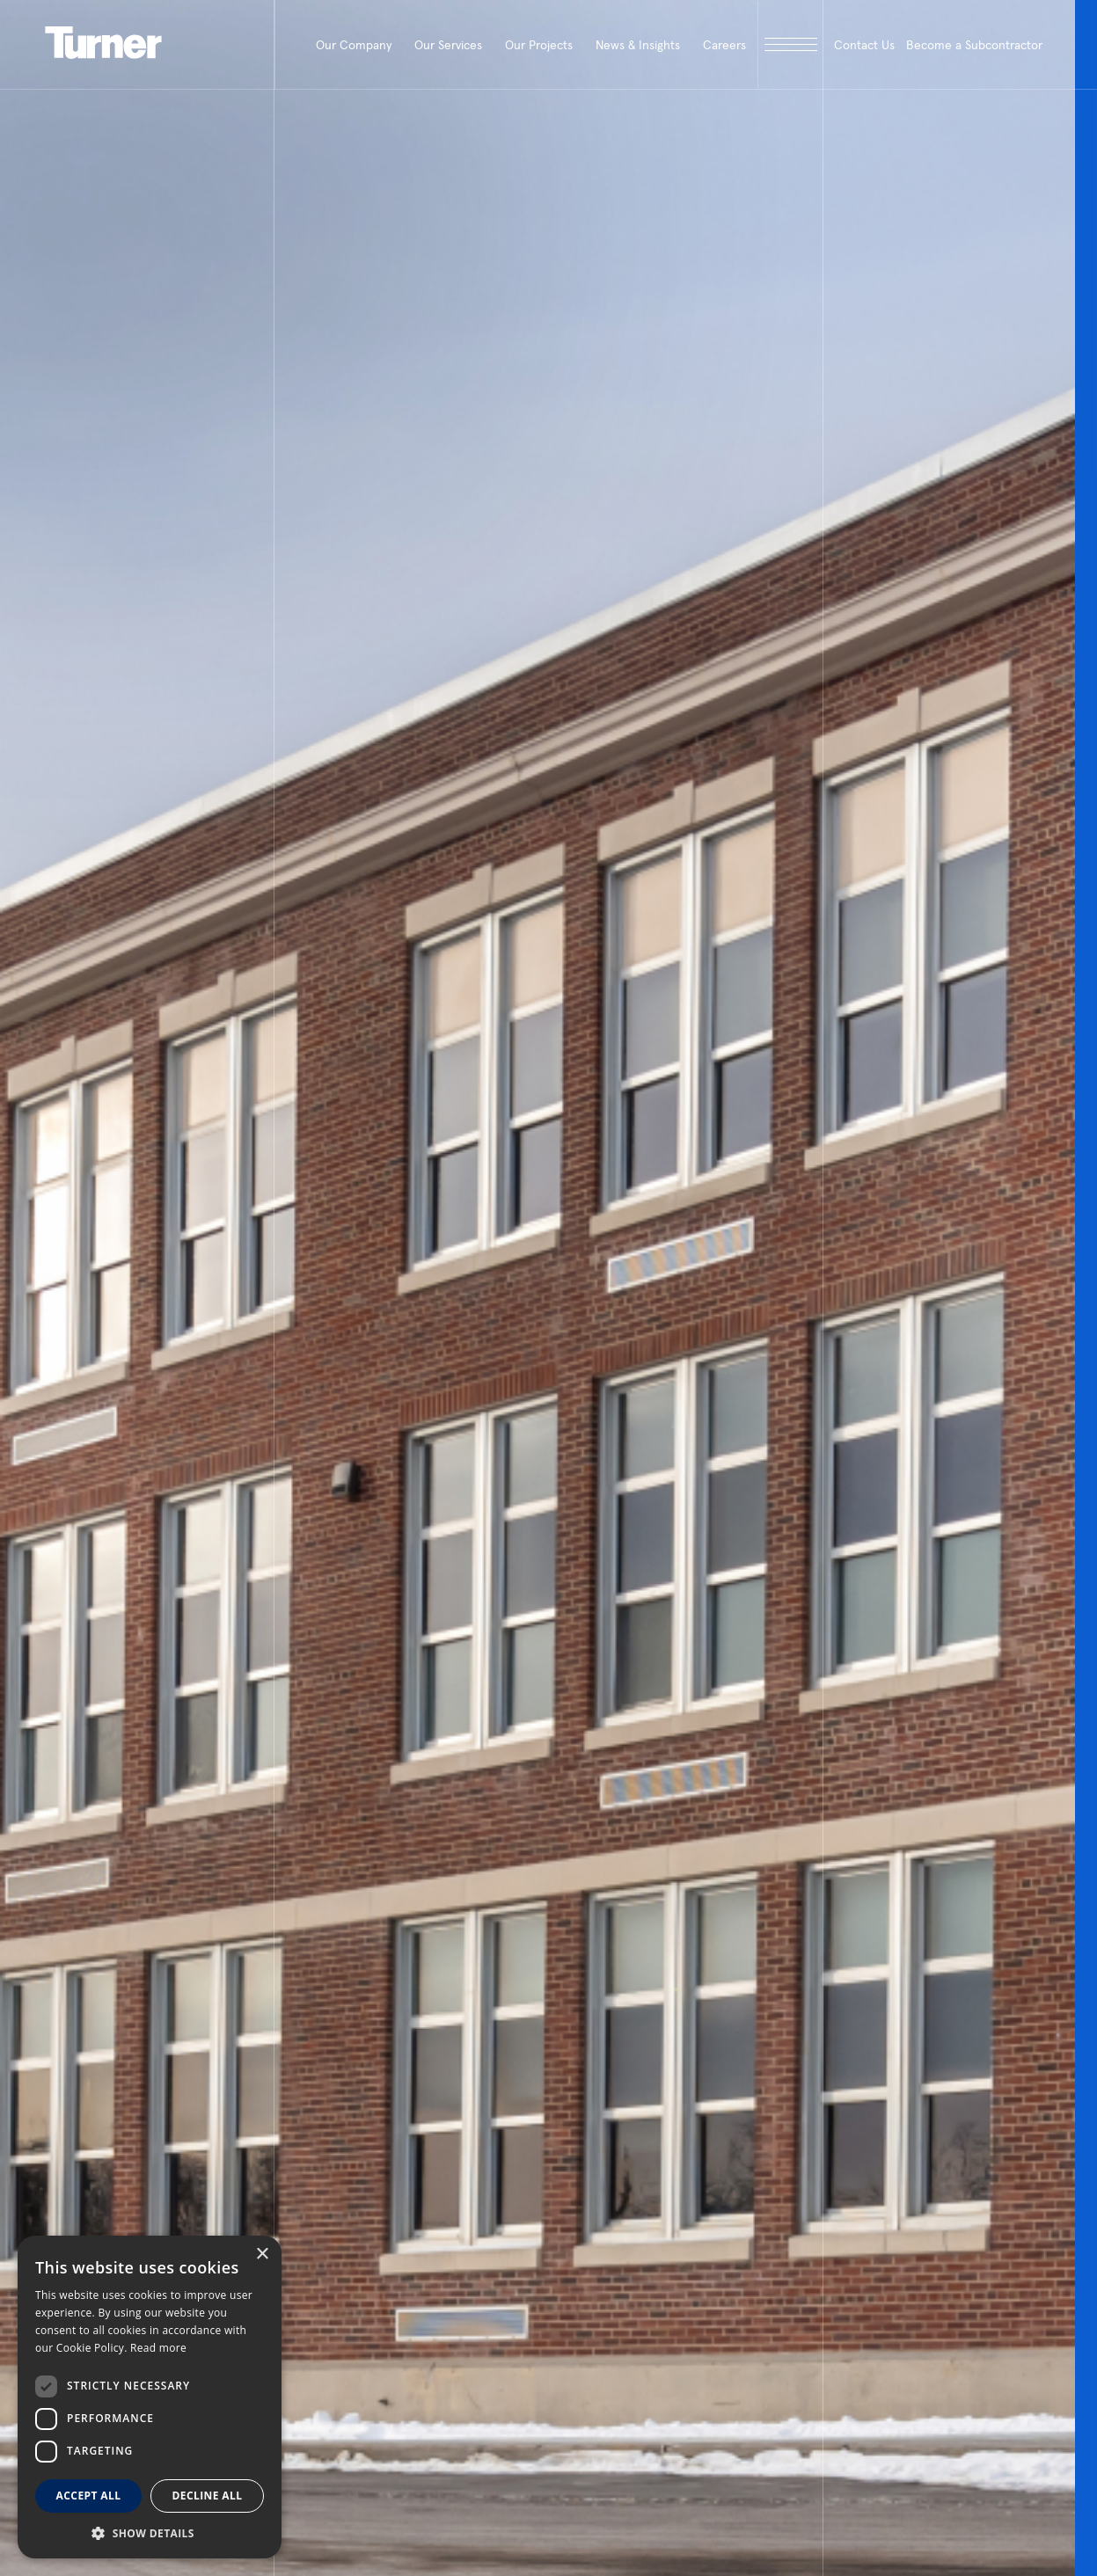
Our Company (353, 45)
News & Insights (638, 45)
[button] (149, 2532)
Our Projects (539, 45)
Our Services (448, 45)
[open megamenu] (790, 44)
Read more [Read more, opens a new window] (158, 2347)
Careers (724, 45)
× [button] (261, 2254)
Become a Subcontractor (974, 45)
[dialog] (150, 2397)
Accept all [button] (88, 2495)
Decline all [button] (207, 2495)
